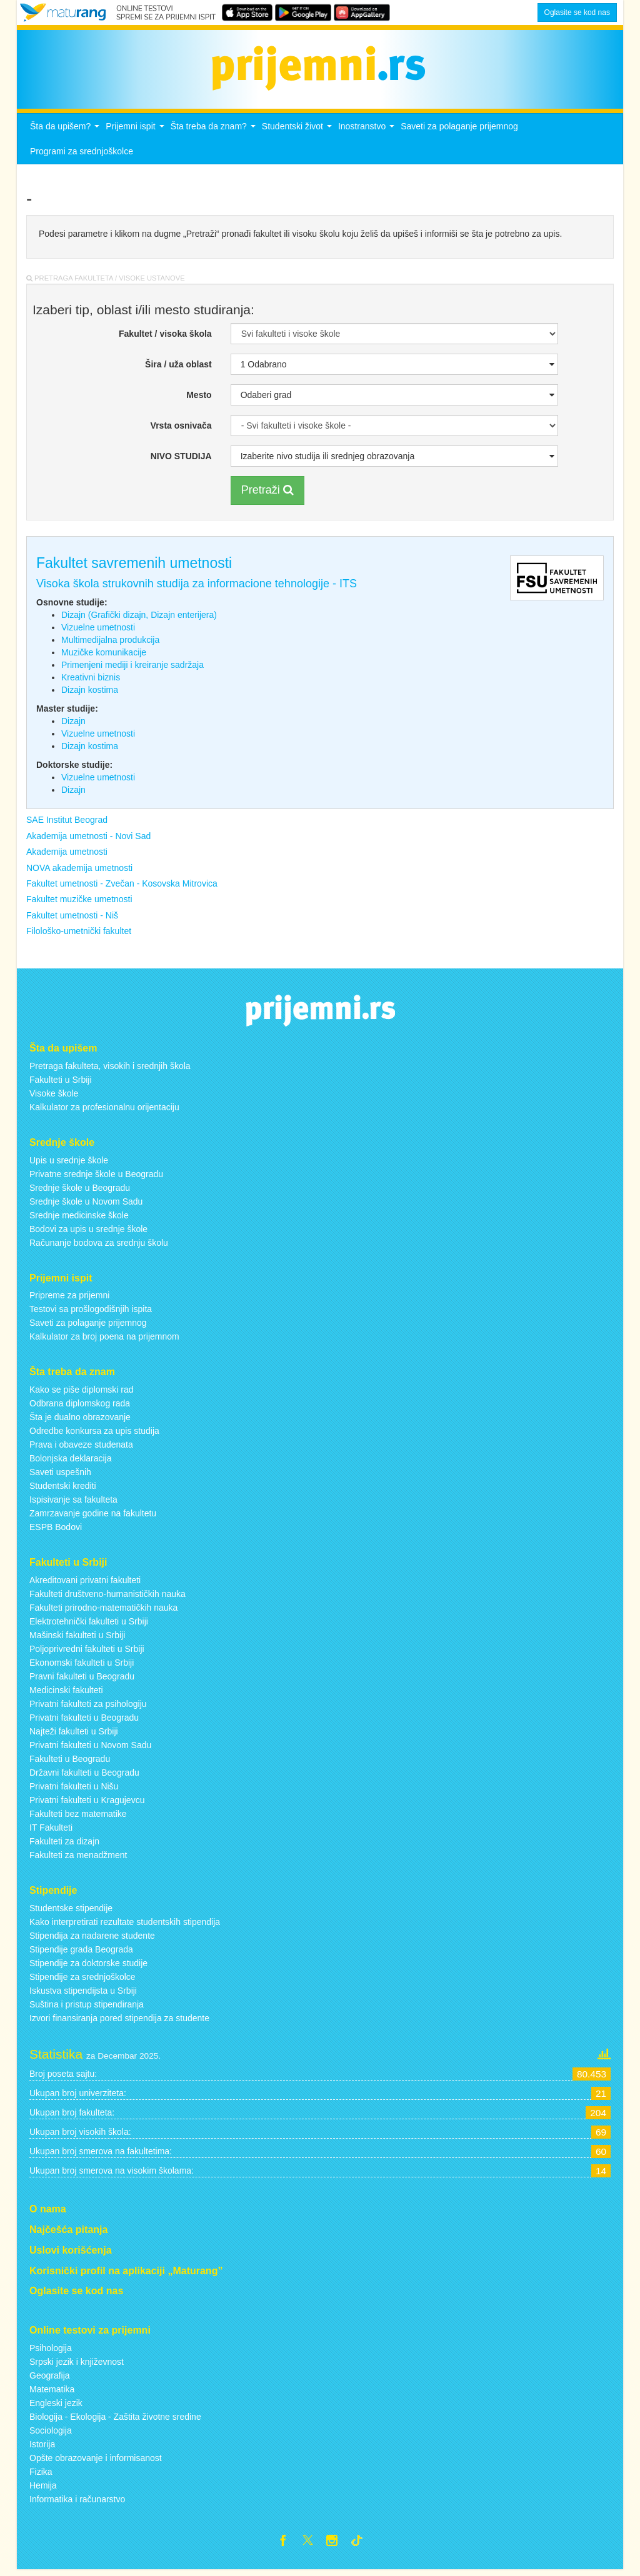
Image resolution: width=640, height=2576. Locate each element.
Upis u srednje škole (68, 1163)
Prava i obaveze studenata (81, 1448)
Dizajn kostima (89, 694)
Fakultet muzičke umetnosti (79, 903)
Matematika (51, 2393)
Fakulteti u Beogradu (69, 1762)
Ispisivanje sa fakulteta (73, 1503)
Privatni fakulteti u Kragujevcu (86, 1804)
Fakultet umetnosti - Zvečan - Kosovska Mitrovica (122, 887)
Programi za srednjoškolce (81, 155)
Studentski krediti (62, 1489)
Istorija (42, 2448)
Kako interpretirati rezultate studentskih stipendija (124, 1925)
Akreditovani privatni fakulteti (85, 1584)
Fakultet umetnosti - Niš (72, 918)
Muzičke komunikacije (103, 656)
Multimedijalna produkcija (110, 644)
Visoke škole (53, 1096)
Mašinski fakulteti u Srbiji (77, 1639)
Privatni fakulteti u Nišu (73, 1790)
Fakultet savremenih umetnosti (134, 567)
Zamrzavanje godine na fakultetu (92, 1517)
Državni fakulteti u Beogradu (84, 1776)
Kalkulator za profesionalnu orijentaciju (104, 1110)
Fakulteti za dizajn (64, 1845)
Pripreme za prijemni (69, 1299)
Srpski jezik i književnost (76, 2365)
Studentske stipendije (70, 1911)
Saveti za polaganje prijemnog (459, 130)
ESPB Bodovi (55, 1530)
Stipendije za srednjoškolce (82, 1980)
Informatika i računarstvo (77, 2503)
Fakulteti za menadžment (78, 1858)
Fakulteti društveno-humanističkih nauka (107, 1597)
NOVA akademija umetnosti (79, 871)
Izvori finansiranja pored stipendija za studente (119, 2021)
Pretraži (267, 493)
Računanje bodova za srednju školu (98, 1246)
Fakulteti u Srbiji (60, 1083)
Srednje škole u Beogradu (79, 1191)
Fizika (40, 2475)
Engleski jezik (55, 2406)
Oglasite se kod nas (577, 12)
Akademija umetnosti (67, 855)
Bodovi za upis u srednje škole (88, 1232)
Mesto (198, 399)
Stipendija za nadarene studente (92, 1938)
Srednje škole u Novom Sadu (85, 1204)
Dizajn (73, 725)
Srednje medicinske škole (79, 1218)
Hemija (43, 2489)
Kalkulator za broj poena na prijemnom (104, 1340)
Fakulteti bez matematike (78, 1817)
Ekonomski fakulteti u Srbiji (81, 1666)
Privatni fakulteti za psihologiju (88, 1707)
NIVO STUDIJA (181, 460)
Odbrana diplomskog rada (79, 1407)
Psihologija (50, 2351)
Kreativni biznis (90, 681)
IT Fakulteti (50, 1831)
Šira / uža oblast (178, 368)
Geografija (49, 2379)
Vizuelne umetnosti (98, 631)
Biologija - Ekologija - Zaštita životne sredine (115, 2420)
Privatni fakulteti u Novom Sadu (90, 1749)
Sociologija (50, 2434)
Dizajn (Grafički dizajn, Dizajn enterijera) (139, 619)
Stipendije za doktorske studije (88, 1966)
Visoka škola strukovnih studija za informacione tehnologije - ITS (196, 586)
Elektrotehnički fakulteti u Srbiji (88, 1625)
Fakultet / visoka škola (165, 337)
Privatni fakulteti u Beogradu (84, 1721)
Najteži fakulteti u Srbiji (73, 1735)
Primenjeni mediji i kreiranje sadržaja (132, 669)
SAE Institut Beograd (67, 823)
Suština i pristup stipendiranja (86, 2007)
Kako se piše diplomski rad (81, 1393)
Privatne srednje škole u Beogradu (96, 1177)
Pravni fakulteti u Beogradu (81, 1680)
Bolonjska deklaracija (70, 1462)
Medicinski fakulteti (66, 1694)
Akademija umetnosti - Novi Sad (88, 839)
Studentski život (298, 133)
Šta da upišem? (66, 133)
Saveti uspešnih (60, 1475)
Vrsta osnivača (181, 429)
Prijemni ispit (136, 133)
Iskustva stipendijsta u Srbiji (83, 1993)
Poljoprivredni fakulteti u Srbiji (86, 1652)
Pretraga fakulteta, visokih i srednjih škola (110, 1069)
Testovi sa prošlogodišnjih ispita (90, 1312)
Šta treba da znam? (215, 133)
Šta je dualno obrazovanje (80, 1421)
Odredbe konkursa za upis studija (94, 1434)
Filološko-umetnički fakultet (78, 935)
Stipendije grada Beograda (81, 1952)
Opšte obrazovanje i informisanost (95, 2461)
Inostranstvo (368, 133)
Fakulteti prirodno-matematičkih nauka (103, 1611)
